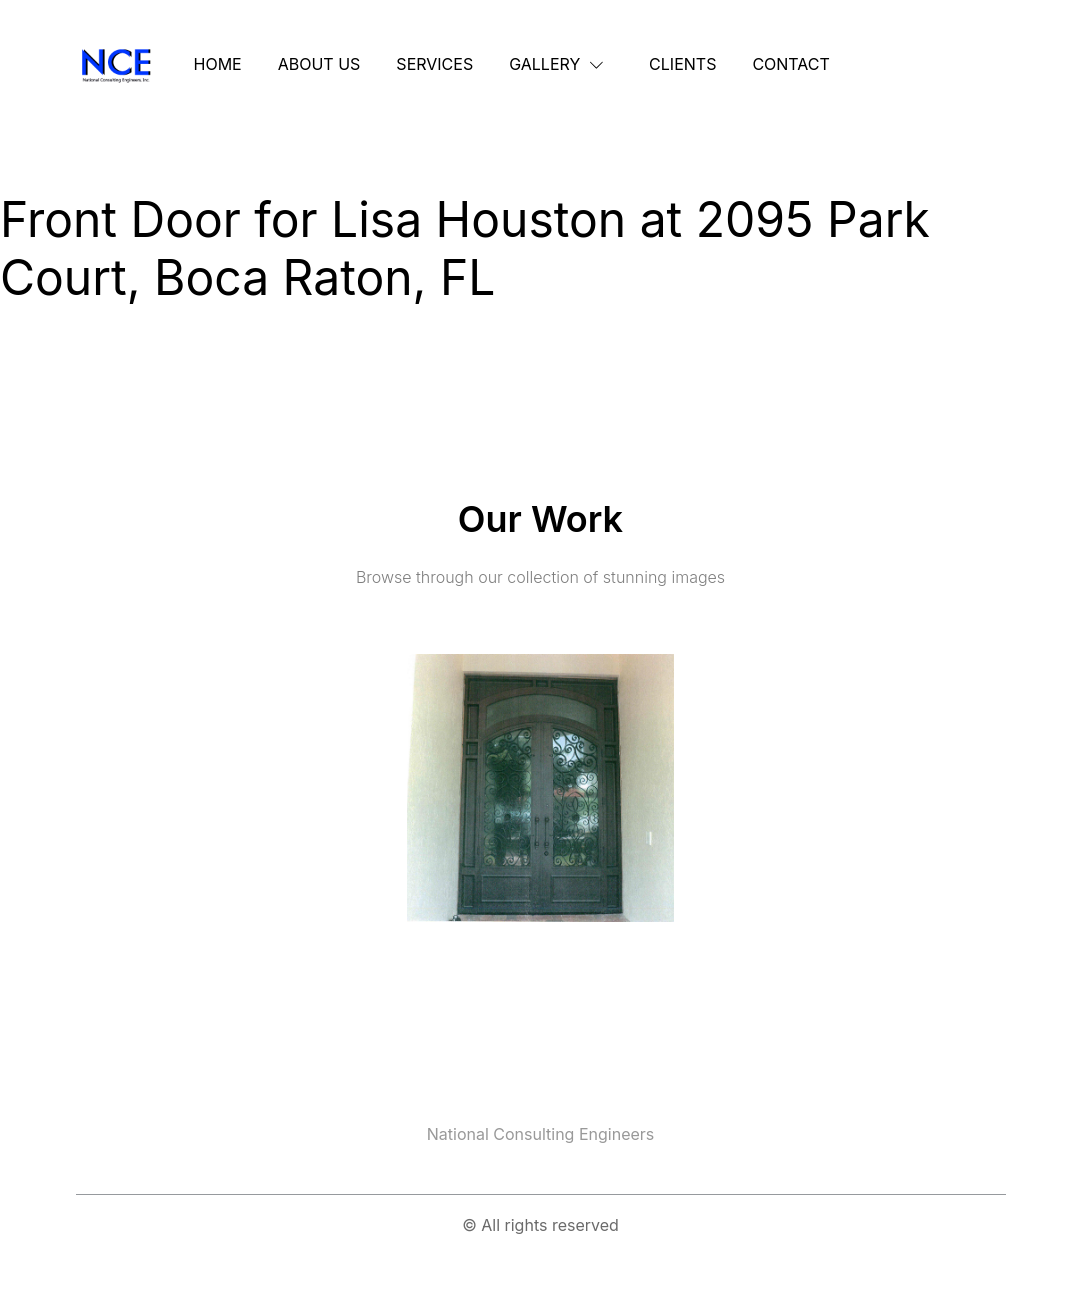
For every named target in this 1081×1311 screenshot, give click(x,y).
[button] (561, 64)
